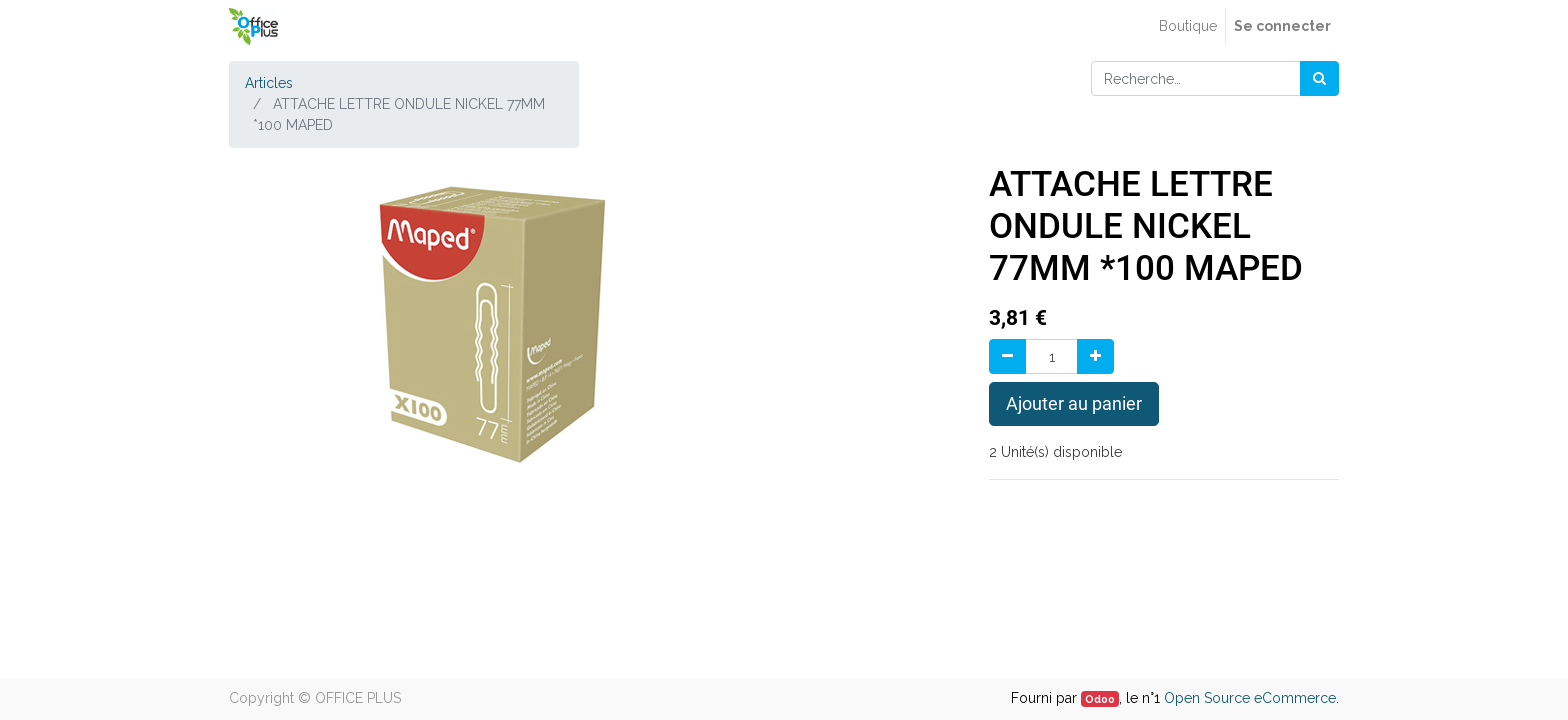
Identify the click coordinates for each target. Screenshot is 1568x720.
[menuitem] (1188, 26)
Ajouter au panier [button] (1074, 404)
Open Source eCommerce (1250, 698)
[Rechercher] (1319, 78)
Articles (269, 83)
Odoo (1100, 699)
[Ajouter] (1095, 356)
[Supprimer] (1007, 356)
